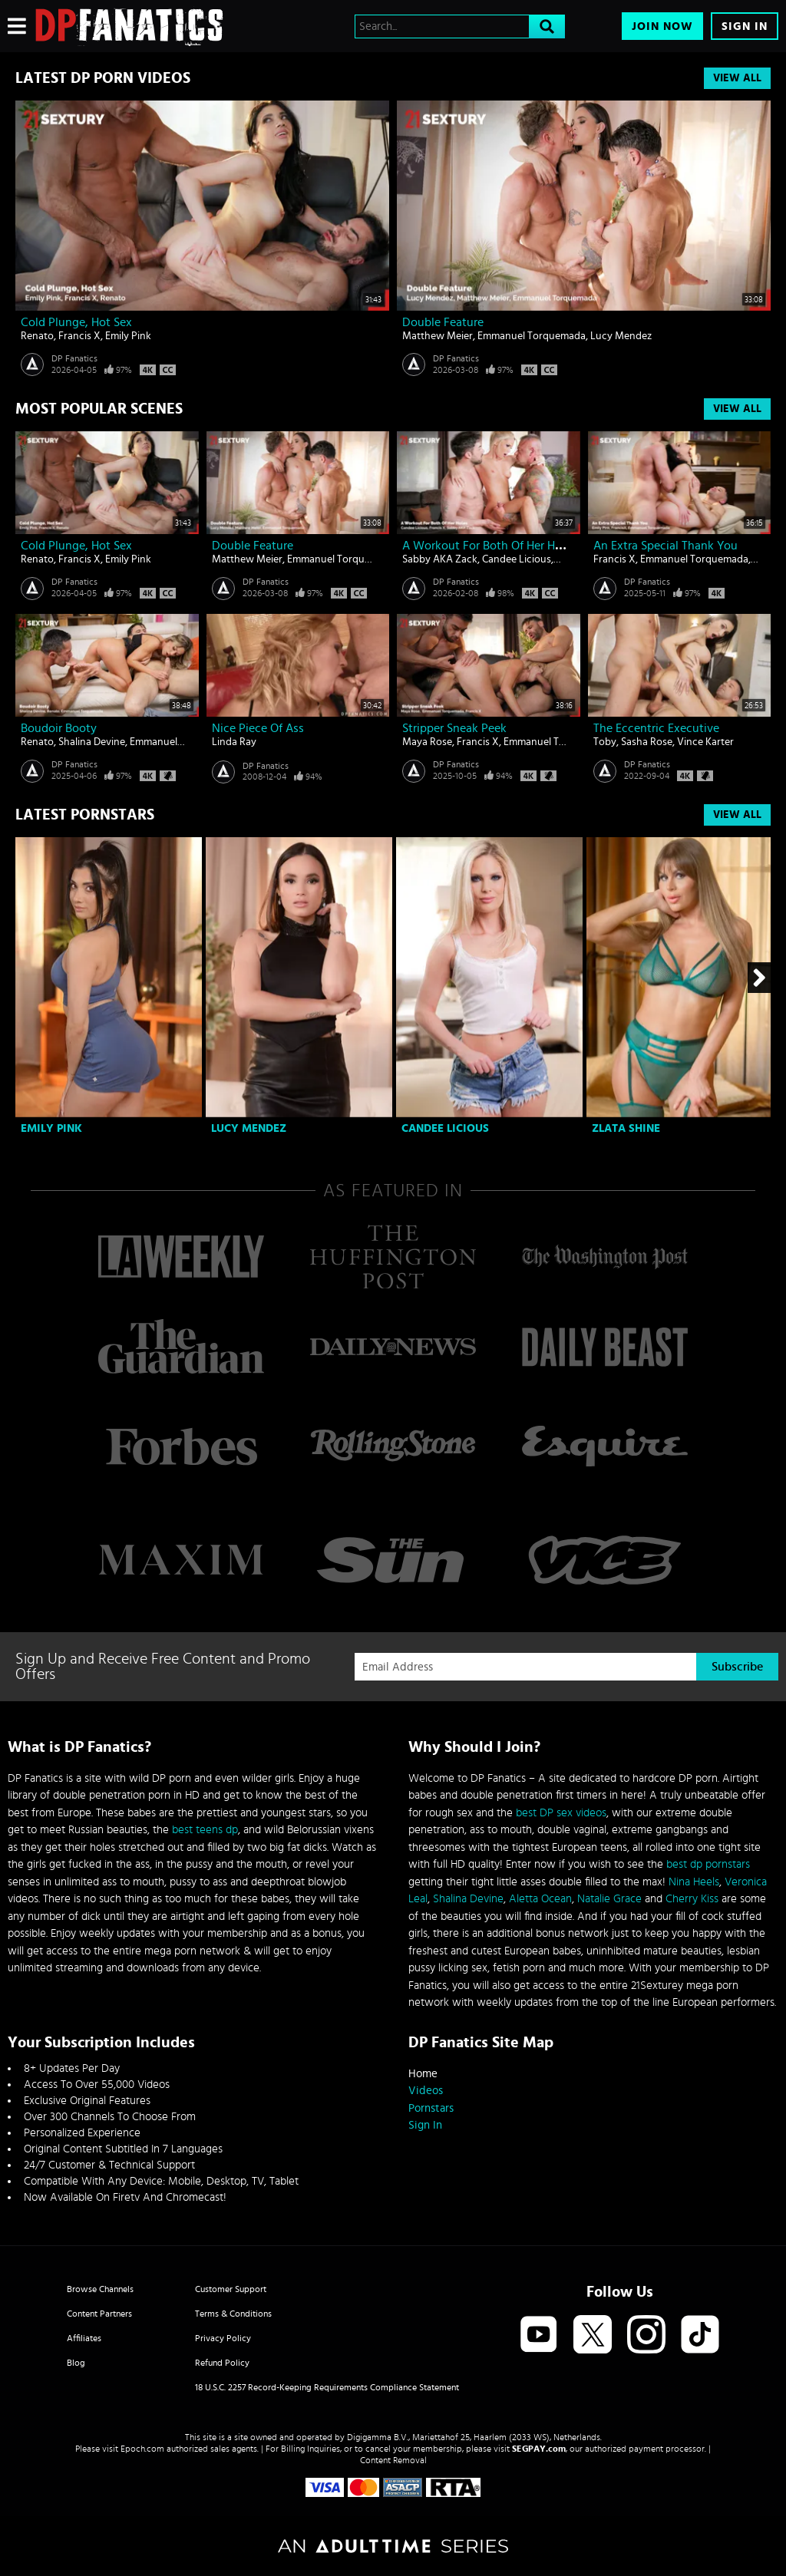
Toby (604, 742)
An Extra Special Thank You (665, 545)
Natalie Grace (609, 1899)
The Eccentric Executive (656, 728)
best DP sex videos (561, 1813)
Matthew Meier (437, 336)
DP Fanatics (74, 358)
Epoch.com (142, 2448)
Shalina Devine (91, 742)
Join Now (662, 26)
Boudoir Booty (59, 728)
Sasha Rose (646, 742)
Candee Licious (516, 559)
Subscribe (737, 1667)
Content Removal (393, 2460)
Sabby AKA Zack (439, 559)
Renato (37, 336)
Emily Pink (128, 336)
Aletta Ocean (540, 1899)
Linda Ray (234, 742)
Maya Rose (427, 742)
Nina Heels (694, 1882)
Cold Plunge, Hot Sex (76, 322)
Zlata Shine (626, 1128)
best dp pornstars (708, 1864)
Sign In (745, 26)
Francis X (79, 336)
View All (737, 78)
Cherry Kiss (691, 1899)
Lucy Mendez (621, 336)
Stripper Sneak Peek (454, 728)
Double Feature (443, 322)
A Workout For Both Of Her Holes (489, 545)
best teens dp (205, 1830)
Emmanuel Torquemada (531, 336)
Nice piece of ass (258, 728)
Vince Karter (705, 742)
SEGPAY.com (539, 2448)
